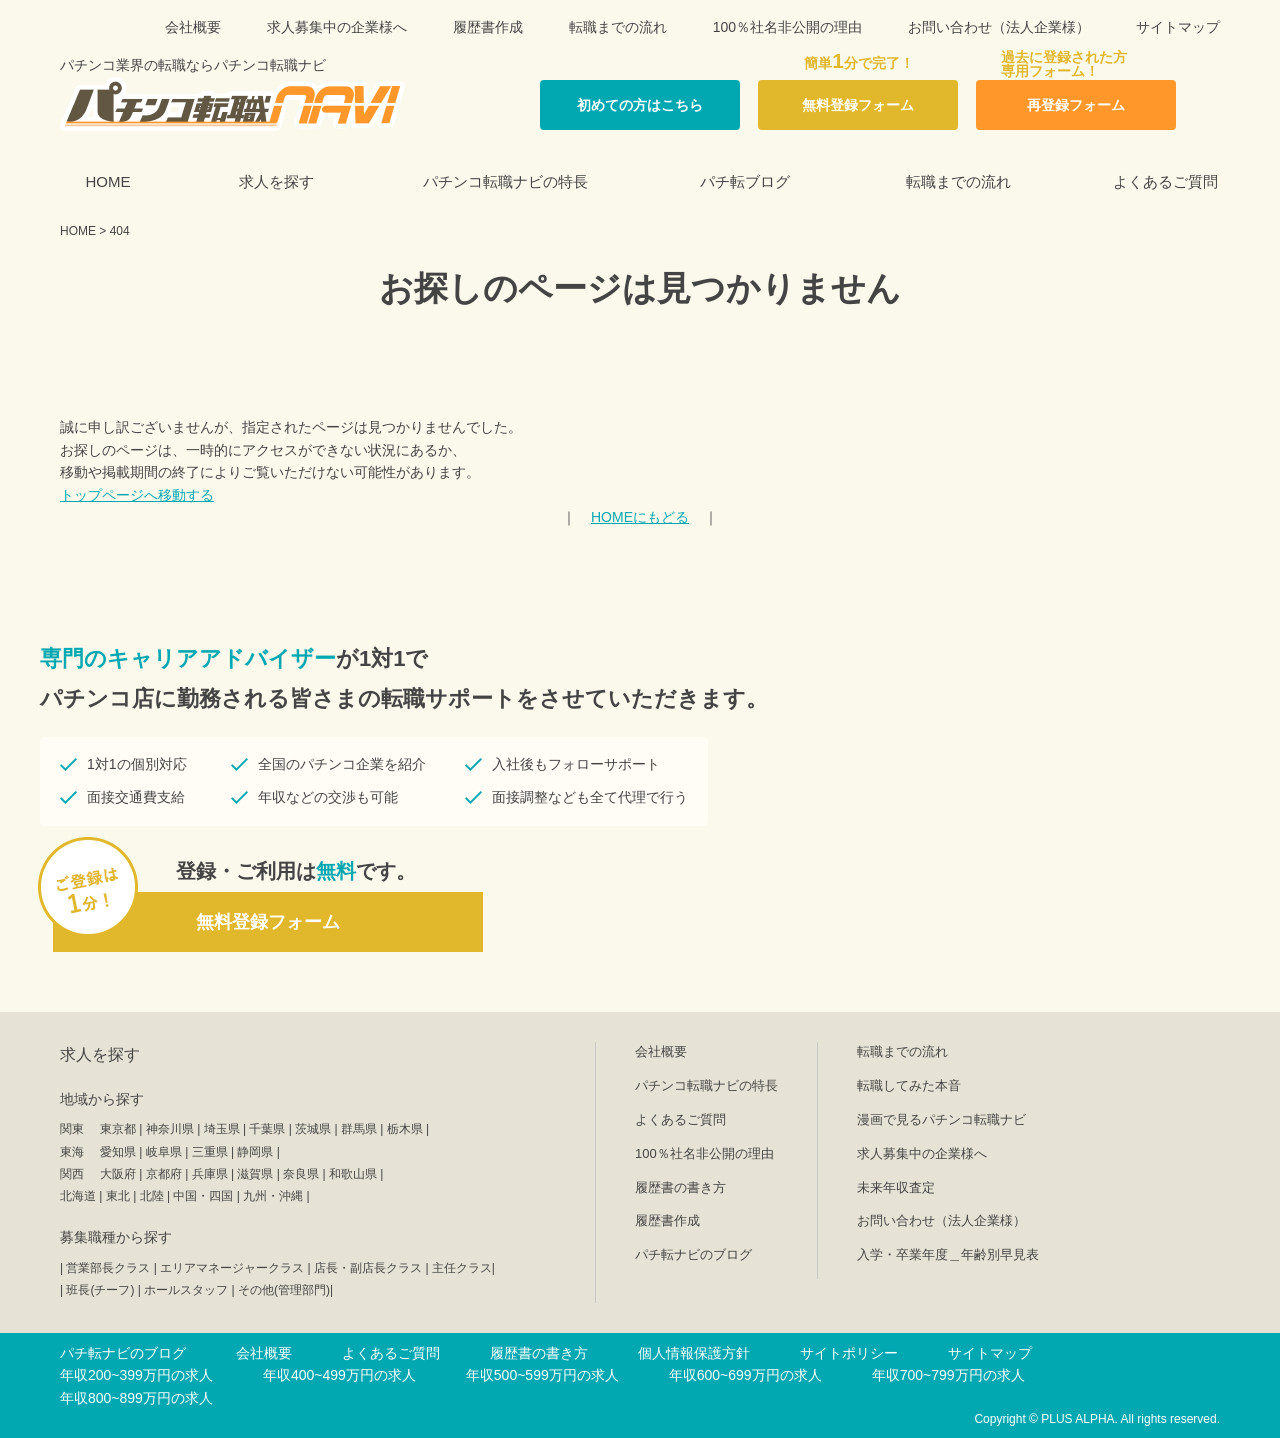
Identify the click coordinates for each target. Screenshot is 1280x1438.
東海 (72, 1152)
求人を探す (276, 181)
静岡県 (255, 1152)
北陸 (152, 1196)
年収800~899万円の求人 (136, 1398)
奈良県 (301, 1174)
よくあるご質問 (1165, 181)
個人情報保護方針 (694, 1353)
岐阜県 (164, 1152)
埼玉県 (222, 1129)
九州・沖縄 (273, 1196)
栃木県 (405, 1129)
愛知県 (118, 1152)
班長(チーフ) (100, 1290)
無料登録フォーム (858, 105)
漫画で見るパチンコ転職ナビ (941, 1119)
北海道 (78, 1196)
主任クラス (462, 1268)
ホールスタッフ (186, 1290)
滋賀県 (255, 1174)
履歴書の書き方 (680, 1187)
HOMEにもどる (640, 517)
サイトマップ (1178, 27)
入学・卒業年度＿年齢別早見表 (948, 1254)
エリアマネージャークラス (232, 1268)
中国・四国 (203, 1196)
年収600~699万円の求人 (745, 1375)
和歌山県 (353, 1174)
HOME (108, 181)
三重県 (210, 1152)
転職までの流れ (618, 27)
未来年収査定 (896, 1187)
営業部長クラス (108, 1268)
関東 (72, 1129)
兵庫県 (210, 1174)
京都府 (164, 1174)
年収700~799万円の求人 (948, 1375)
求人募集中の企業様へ (337, 27)
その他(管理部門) (284, 1290)
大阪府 (118, 1174)
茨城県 (313, 1129)
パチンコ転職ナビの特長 (505, 181)
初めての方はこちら (640, 105)
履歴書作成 (488, 27)
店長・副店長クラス (368, 1268)
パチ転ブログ (745, 181)
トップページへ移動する (137, 495)
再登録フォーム (1076, 105)
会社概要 (193, 27)
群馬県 (359, 1129)
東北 (118, 1196)
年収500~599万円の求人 (542, 1375)
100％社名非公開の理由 (787, 27)
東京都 (118, 1129)
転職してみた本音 (909, 1085)
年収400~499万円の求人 (339, 1375)
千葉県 (267, 1129)
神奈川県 (170, 1129)
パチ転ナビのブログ (693, 1254)
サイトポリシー (849, 1353)
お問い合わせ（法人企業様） (999, 27)
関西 (72, 1174)
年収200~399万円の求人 (136, 1375)
